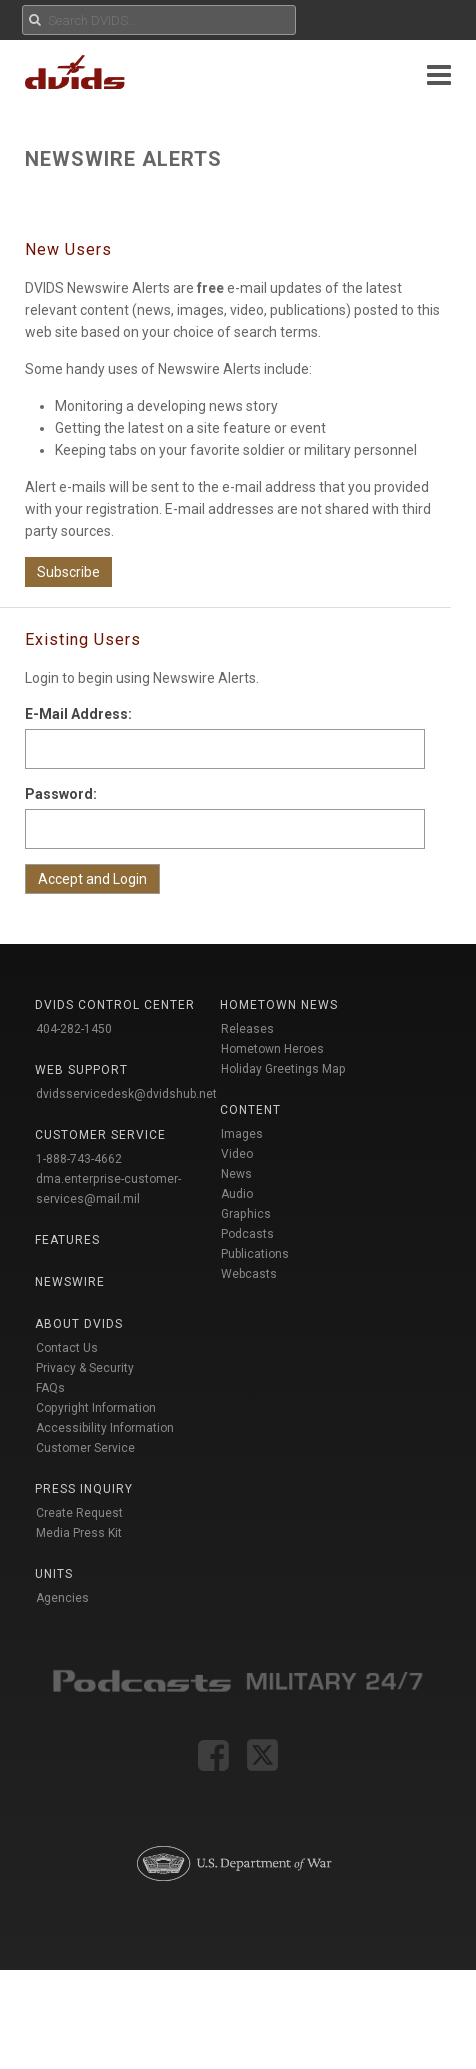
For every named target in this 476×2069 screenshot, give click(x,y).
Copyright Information (96, 1408)
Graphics (246, 1214)
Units (54, 1574)
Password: (61, 794)
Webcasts (249, 1274)
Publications (255, 1254)
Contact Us (67, 1348)
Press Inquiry (84, 1489)
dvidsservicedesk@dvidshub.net (126, 1094)
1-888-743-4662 (79, 1159)
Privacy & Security (85, 1368)
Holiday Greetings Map (283, 1069)
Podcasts (247, 1234)
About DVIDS (79, 1324)
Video (237, 1154)
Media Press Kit (79, 1533)
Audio (237, 1194)
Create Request (79, 1513)
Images (242, 1134)
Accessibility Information (105, 1428)
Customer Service (85, 1448)
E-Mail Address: (78, 714)
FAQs (50, 1388)
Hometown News (279, 1005)
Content (250, 1110)
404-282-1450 (74, 1029)
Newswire (70, 1282)
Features (67, 1240)
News (236, 1174)
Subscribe (68, 572)
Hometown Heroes (272, 1049)
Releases (247, 1029)
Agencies (62, 1598)
